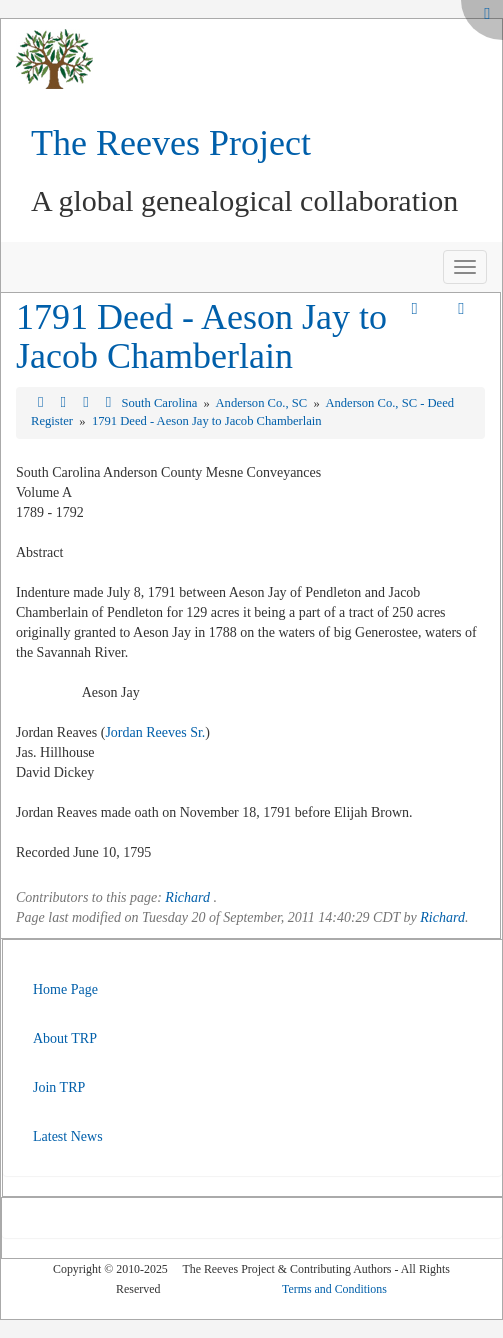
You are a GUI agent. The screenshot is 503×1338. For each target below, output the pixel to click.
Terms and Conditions (334, 1289)
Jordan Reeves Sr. (155, 732)
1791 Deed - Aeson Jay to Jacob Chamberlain (201, 337)
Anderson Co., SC (263, 403)
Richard (187, 897)
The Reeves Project (171, 143)
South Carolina (160, 403)
